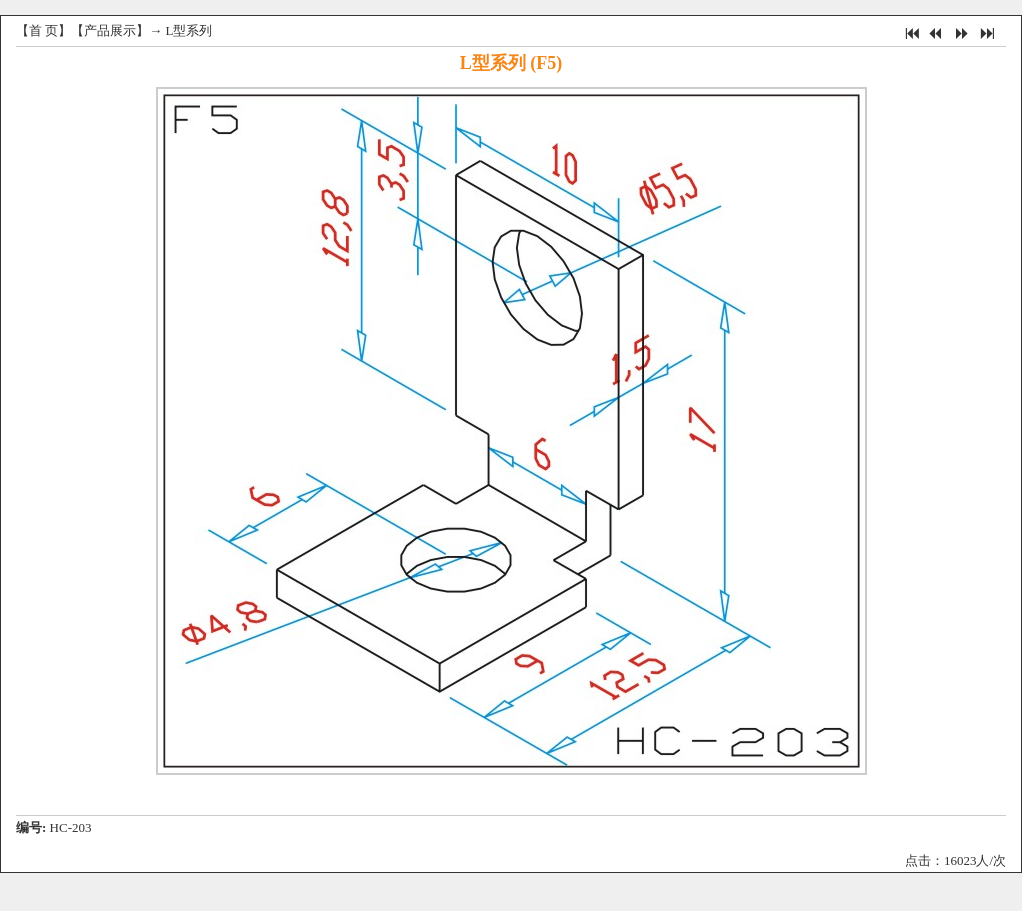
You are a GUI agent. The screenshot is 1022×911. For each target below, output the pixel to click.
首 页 (43, 30)
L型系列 (189, 30)
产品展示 (110, 30)
